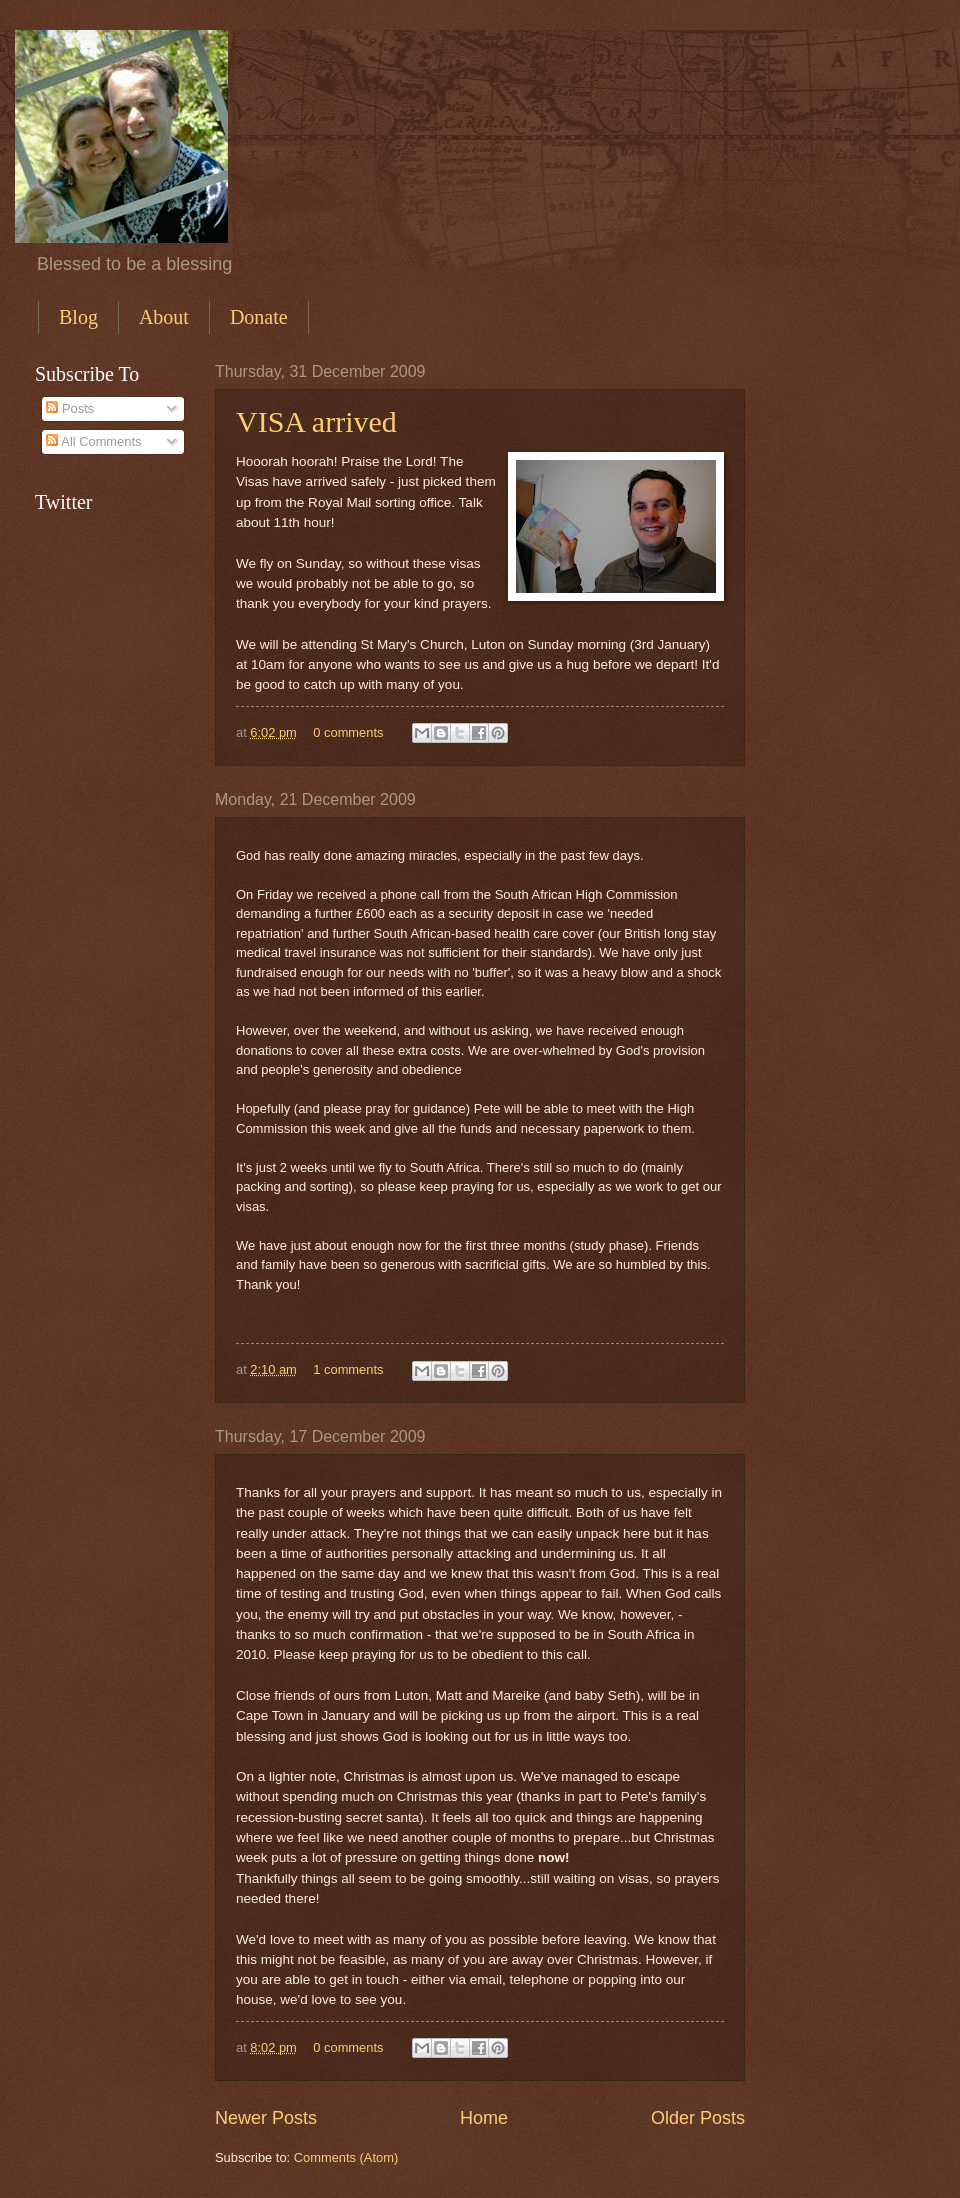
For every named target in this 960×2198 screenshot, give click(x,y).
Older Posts (698, 2118)
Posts (70, 408)
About (164, 317)
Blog (78, 317)
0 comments (348, 732)
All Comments (93, 441)
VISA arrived (316, 421)
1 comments (348, 1369)
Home (484, 2118)
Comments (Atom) (346, 2157)
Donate (259, 317)
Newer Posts (266, 2118)
